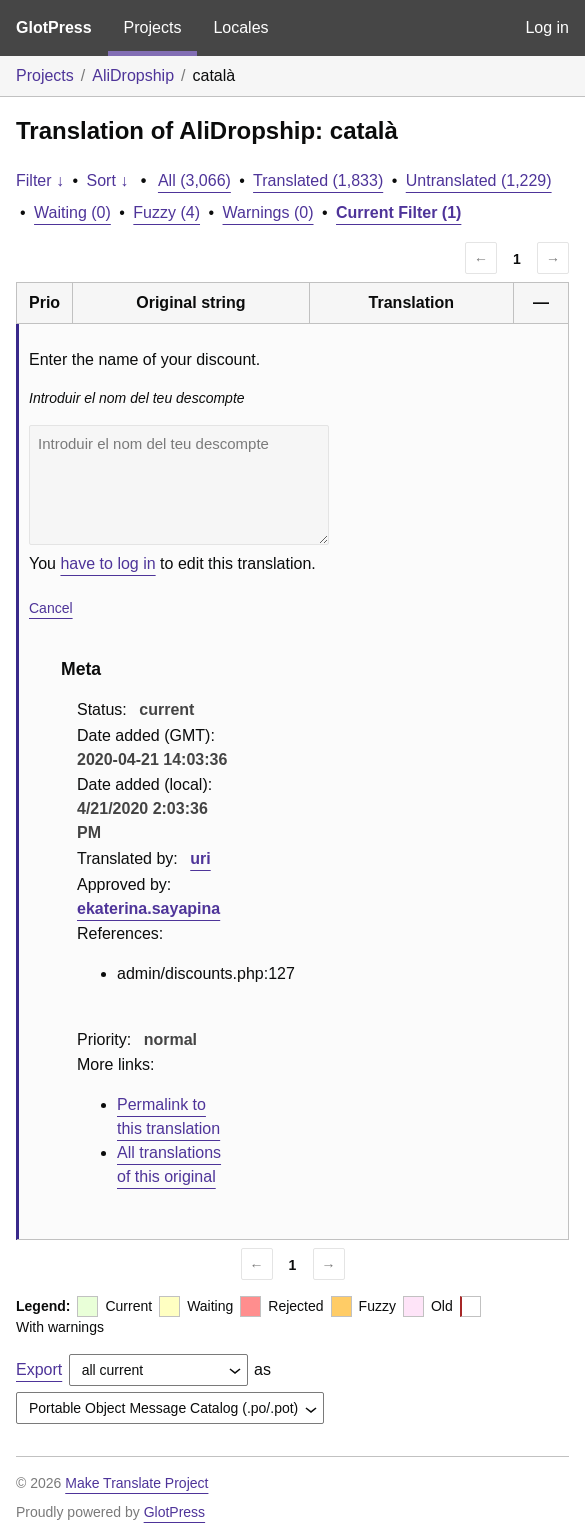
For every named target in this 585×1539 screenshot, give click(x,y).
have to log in (107, 563)
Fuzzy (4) (166, 212)
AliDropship (133, 75)
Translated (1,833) (318, 180)
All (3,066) (194, 180)
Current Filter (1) (398, 212)
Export (39, 1369)
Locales (240, 27)
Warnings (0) (268, 212)
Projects (153, 27)
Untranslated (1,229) (479, 180)
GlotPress (54, 27)
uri (200, 858)
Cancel (51, 608)
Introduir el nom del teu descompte (179, 485)
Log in (547, 27)
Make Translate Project (136, 1483)
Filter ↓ (40, 180)
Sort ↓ (108, 180)
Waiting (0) (72, 212)
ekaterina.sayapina (148, 908)
